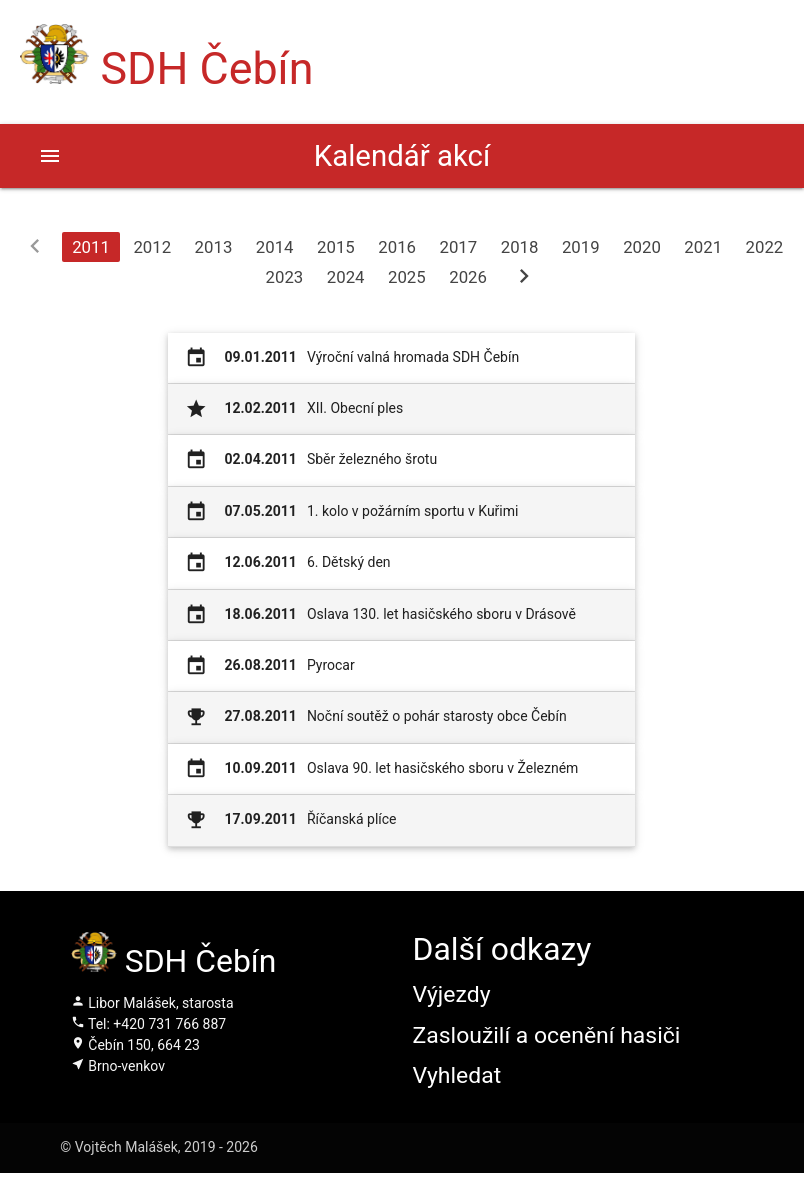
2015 (336, 247)
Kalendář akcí (402, 156)
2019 (581, 247)
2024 (346, 277)
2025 (407, 277)
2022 (765, 247)
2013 (214, 247)
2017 (458, 247)
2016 (397, 247)
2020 (642, 247)
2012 (152, 247)
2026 (468, 277)
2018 (520, 247)
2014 (275, 247)
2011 (91, 247)
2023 (285, 277)
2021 (703, 247)
